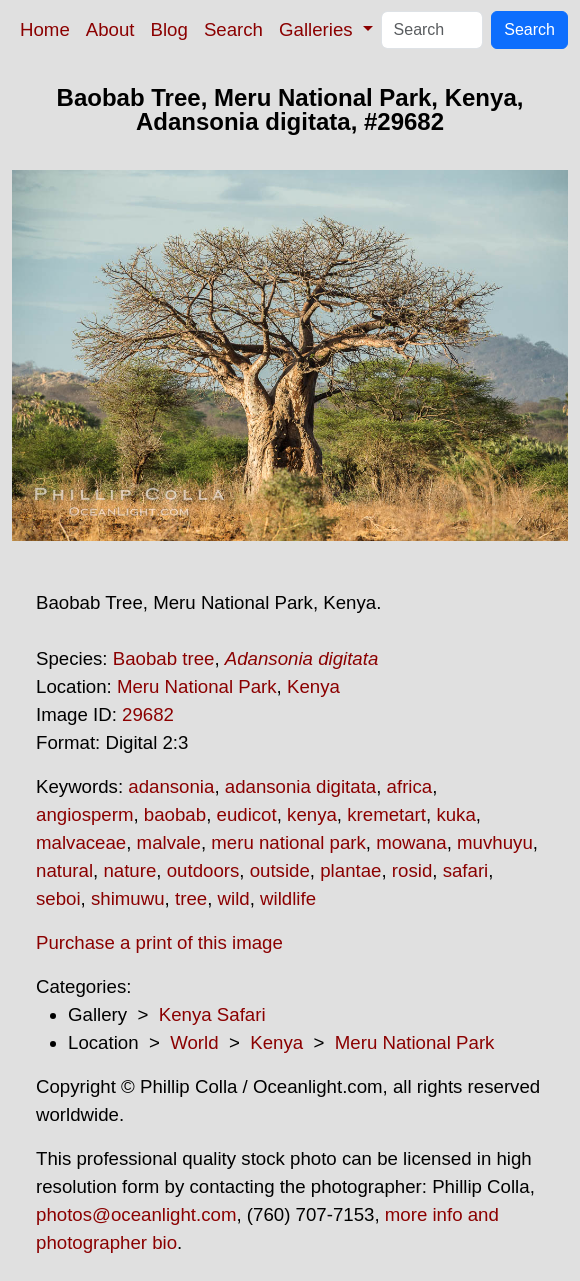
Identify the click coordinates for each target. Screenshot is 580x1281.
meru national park (288, 842)
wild (234, 898)
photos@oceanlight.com (136, 1214)
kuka (455, 814)
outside (280, 870)
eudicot (247, 814)
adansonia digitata (300, 786)
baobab (175, 814)
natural (64, 870)
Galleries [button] (318, 29)
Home (45, 29)
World (194, 1042)
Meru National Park (197, 686)
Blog (169, 29)
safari (466, 870)
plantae (350, 870)
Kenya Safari (212, 1014)
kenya (312, 814)
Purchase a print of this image (159, 942)
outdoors (203, 870)
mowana (411, 842)
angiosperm (84, 814)
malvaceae (81, 842)
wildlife (288, 898)
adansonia (171, 786)
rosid (412, 870)
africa (410, 786)
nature (129, 870)
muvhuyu (495, 842)
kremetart (386, 814)
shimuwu (128, 898)
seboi (58, 898)
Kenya (313, 686)
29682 (148, 714)
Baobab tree (164, 658)
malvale (169, 842)
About (110, 29)
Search (233, 29)
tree (191, 898)
